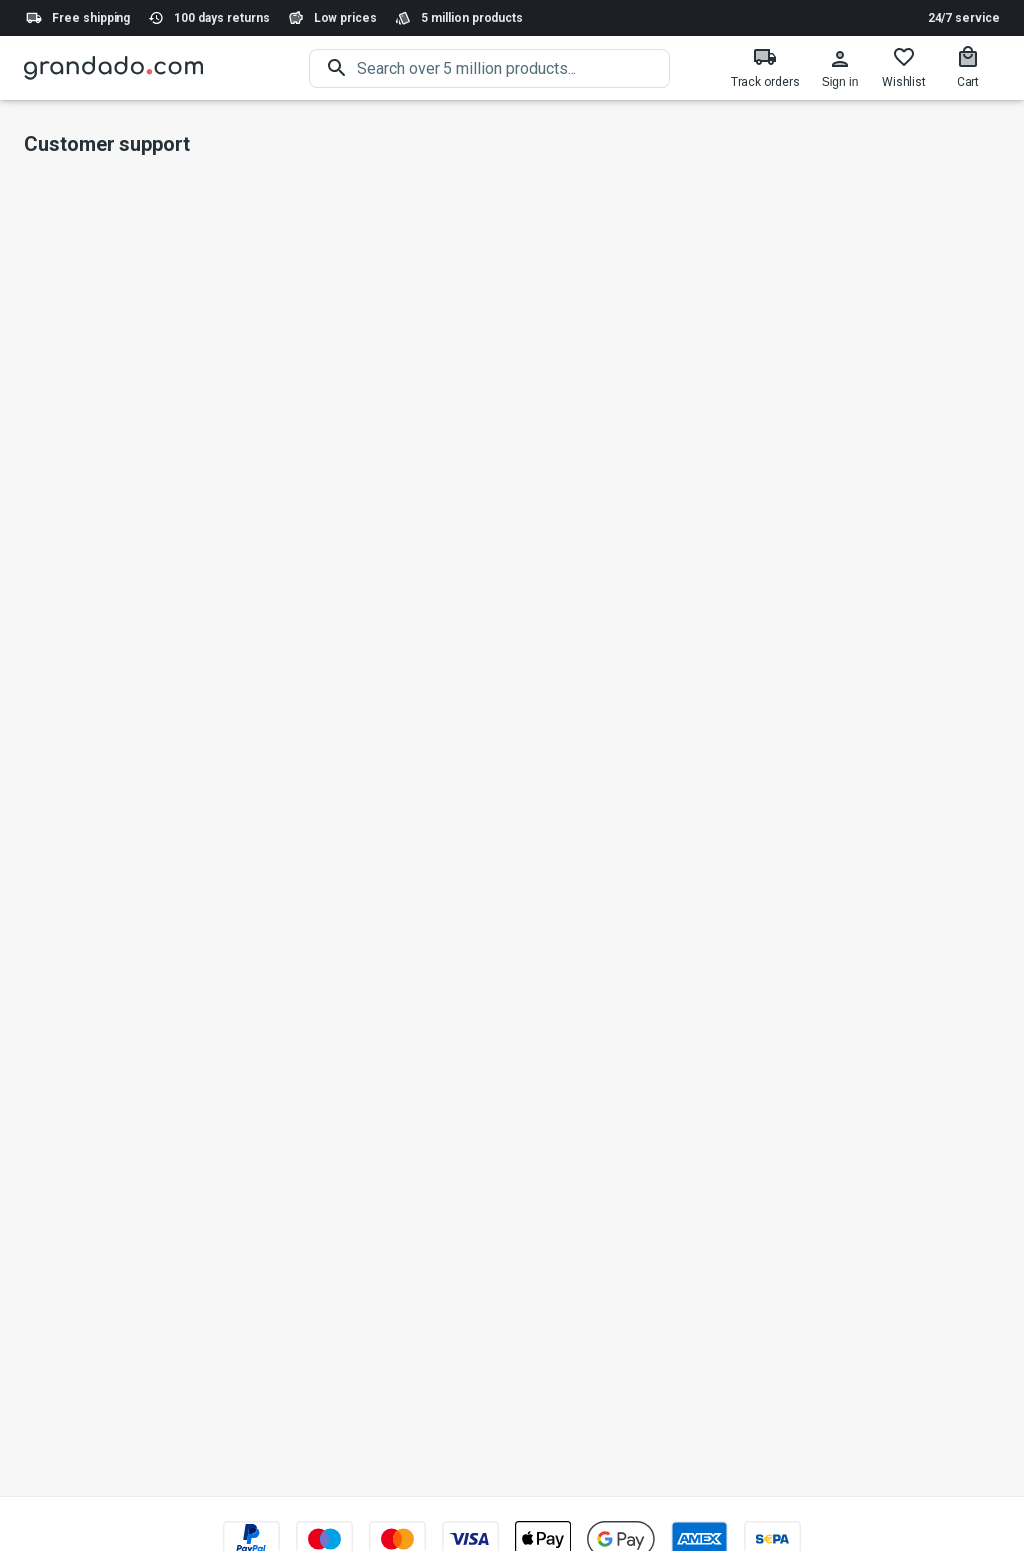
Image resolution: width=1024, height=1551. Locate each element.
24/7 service (964, 18)
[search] (513, 68)
